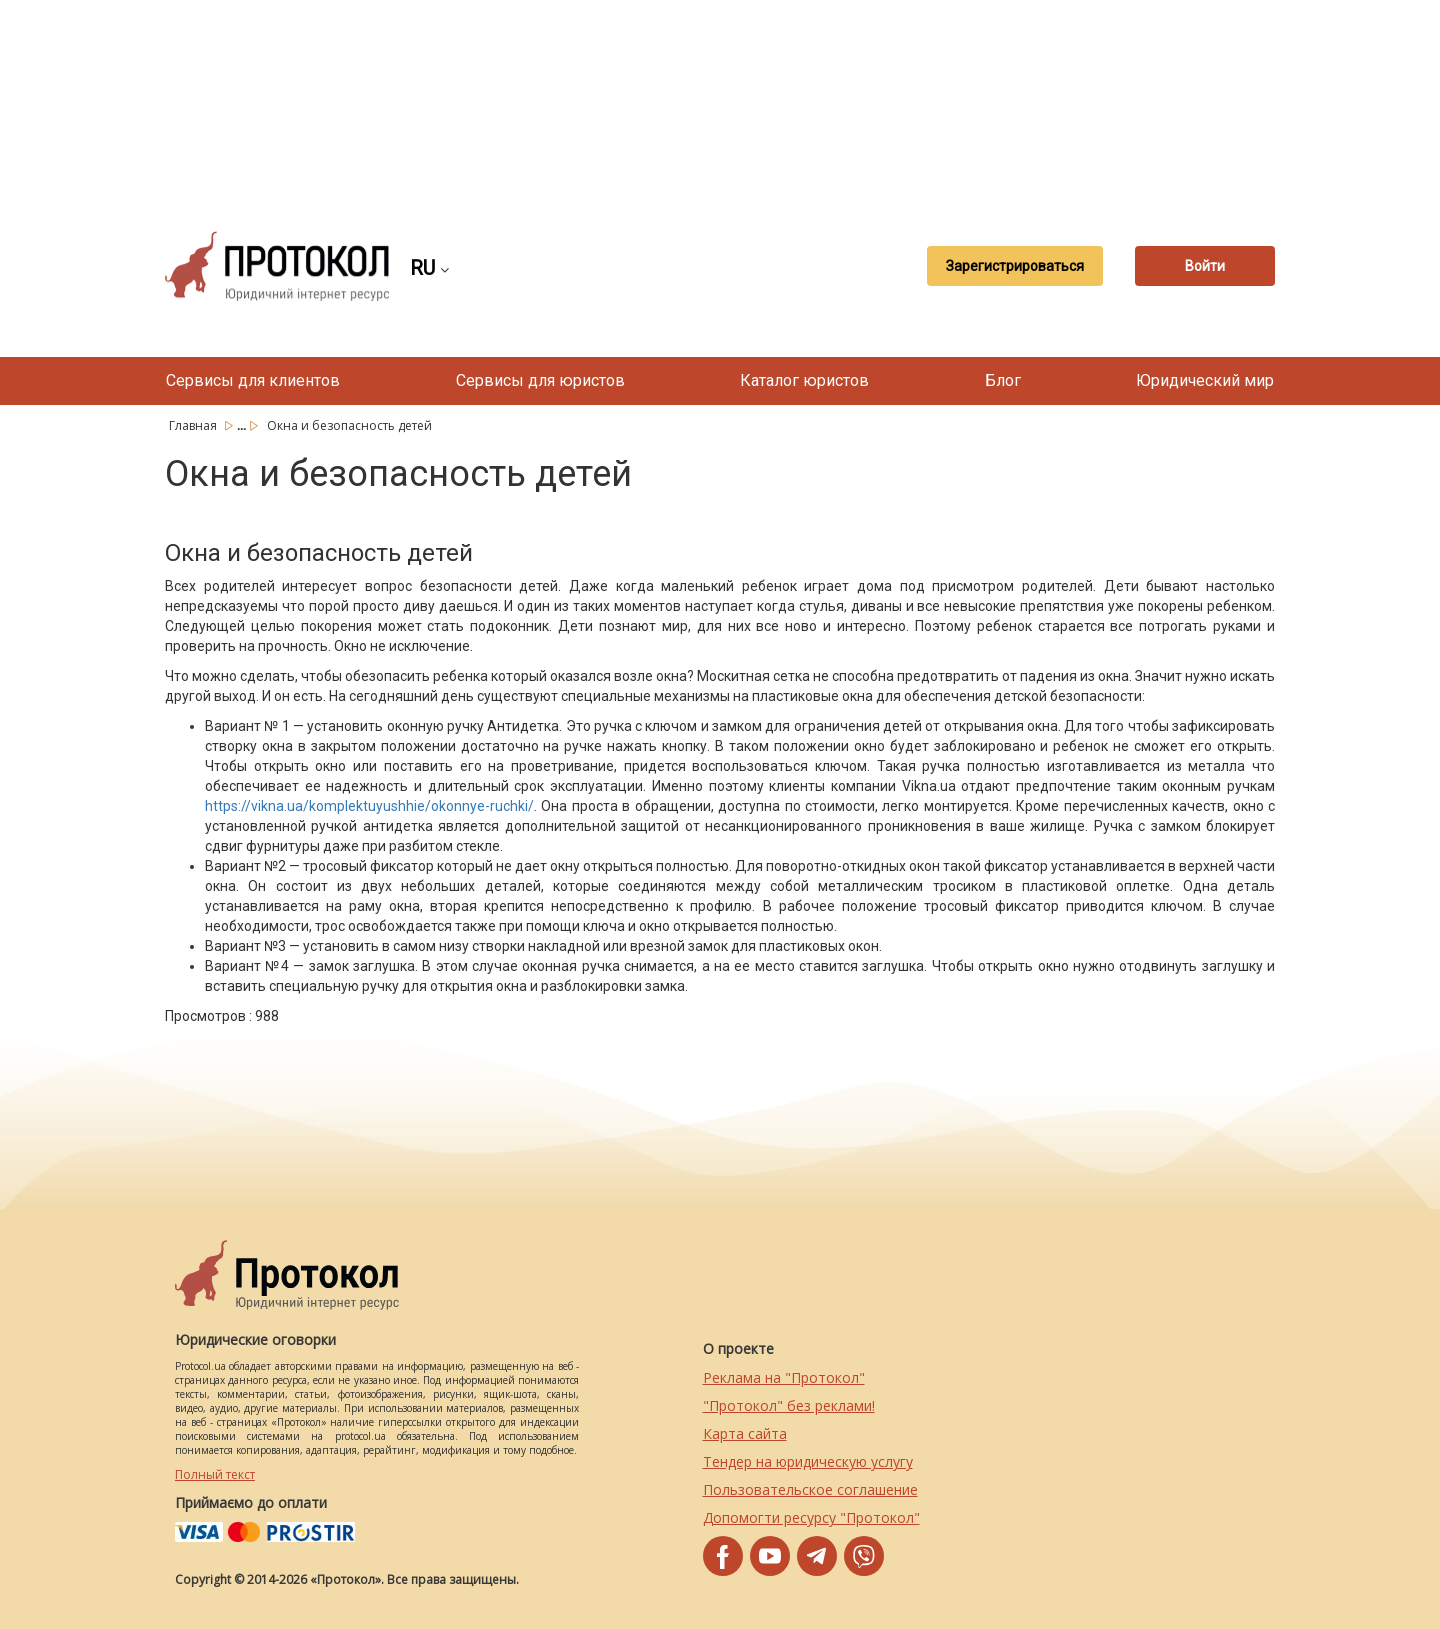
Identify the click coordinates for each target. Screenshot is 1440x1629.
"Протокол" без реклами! (789, 1405)
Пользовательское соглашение (810, 1489)
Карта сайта (745, 1433)
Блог (1003, 380)
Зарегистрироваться (1015, 266)
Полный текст (215, 1474)
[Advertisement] (720, 100)
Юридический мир (1205, 380)
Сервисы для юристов (540, 380)
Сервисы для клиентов (253, 380)
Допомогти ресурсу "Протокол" (811, 1517)
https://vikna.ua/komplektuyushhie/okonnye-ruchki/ (369, 806)
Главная (194, 425)
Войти (1205, 266)
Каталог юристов (804, 380)
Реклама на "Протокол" (784, 1377)
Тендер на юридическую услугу (808, 1461)
